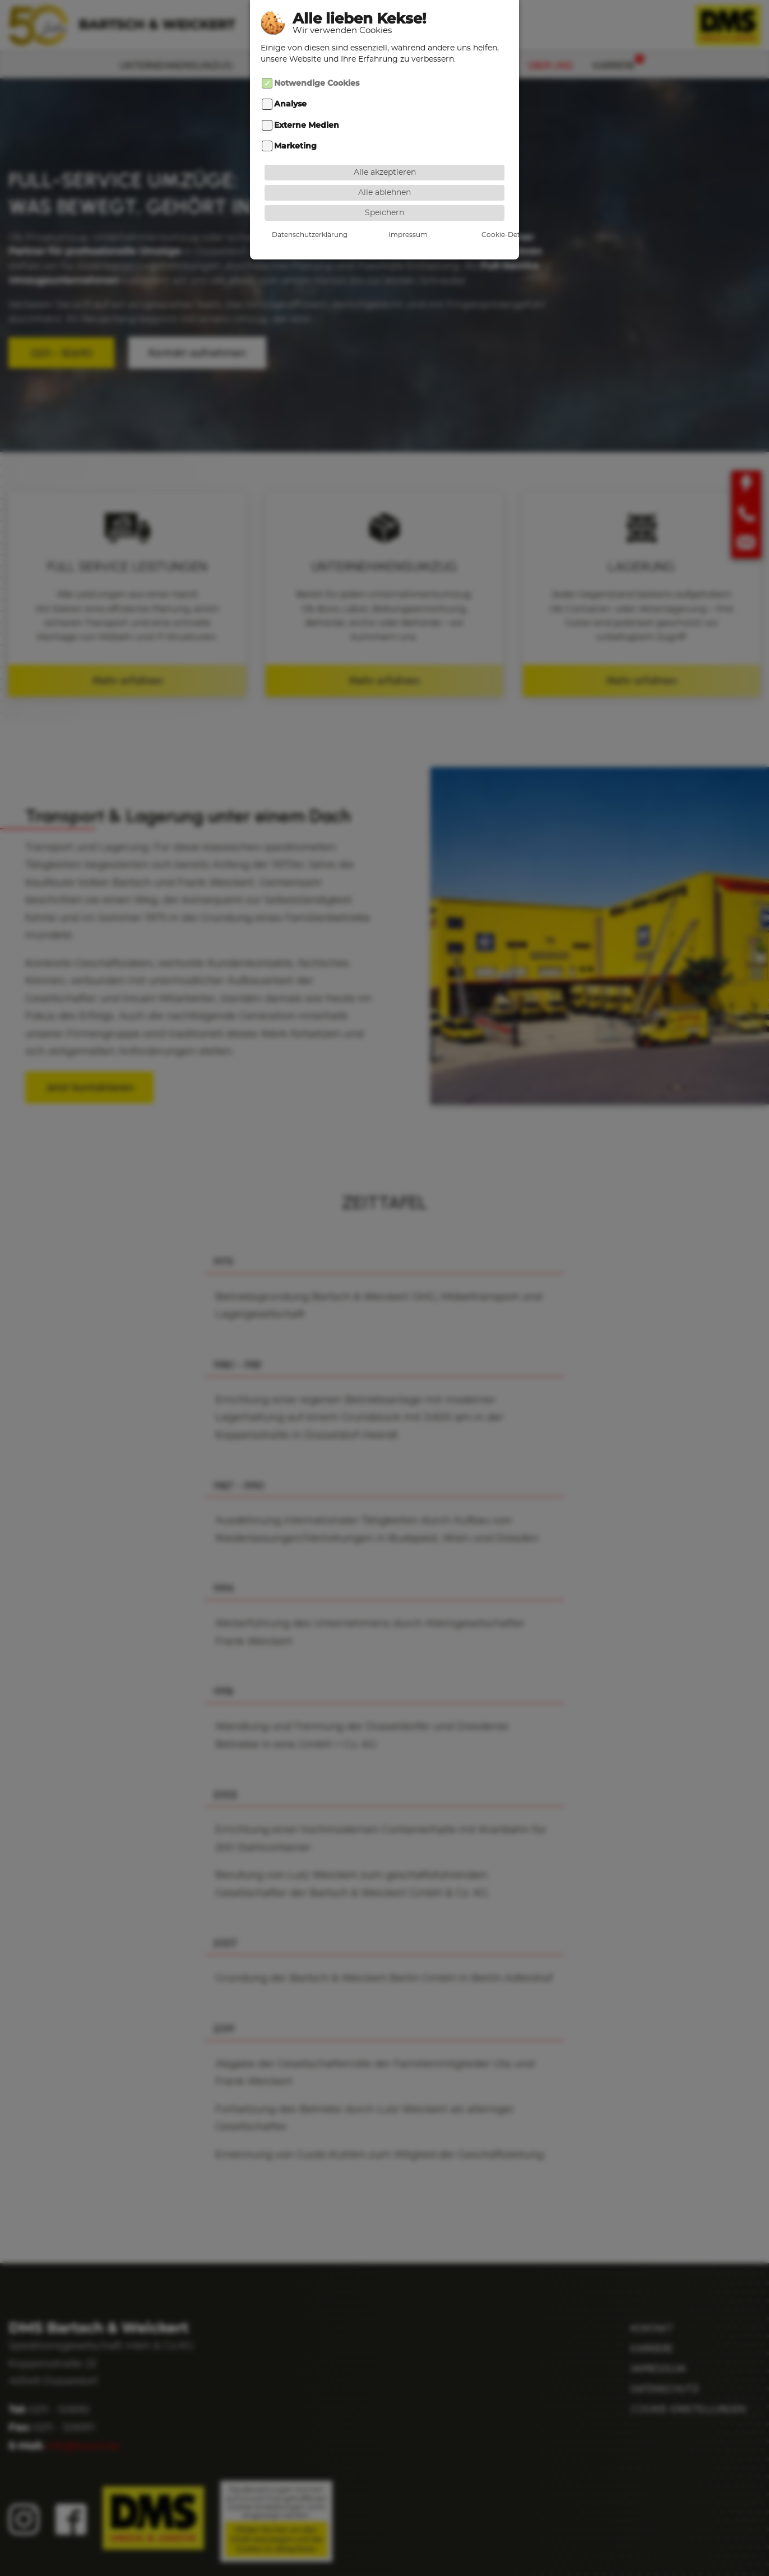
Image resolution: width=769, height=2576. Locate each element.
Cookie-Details (467, 234)
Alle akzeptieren (385, 172)
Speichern (384, 212)
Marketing (295, 146)
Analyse (290, 104)
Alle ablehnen (384, 192)
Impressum (384, 234)
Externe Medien (306, 125)
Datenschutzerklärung (302, 234)
